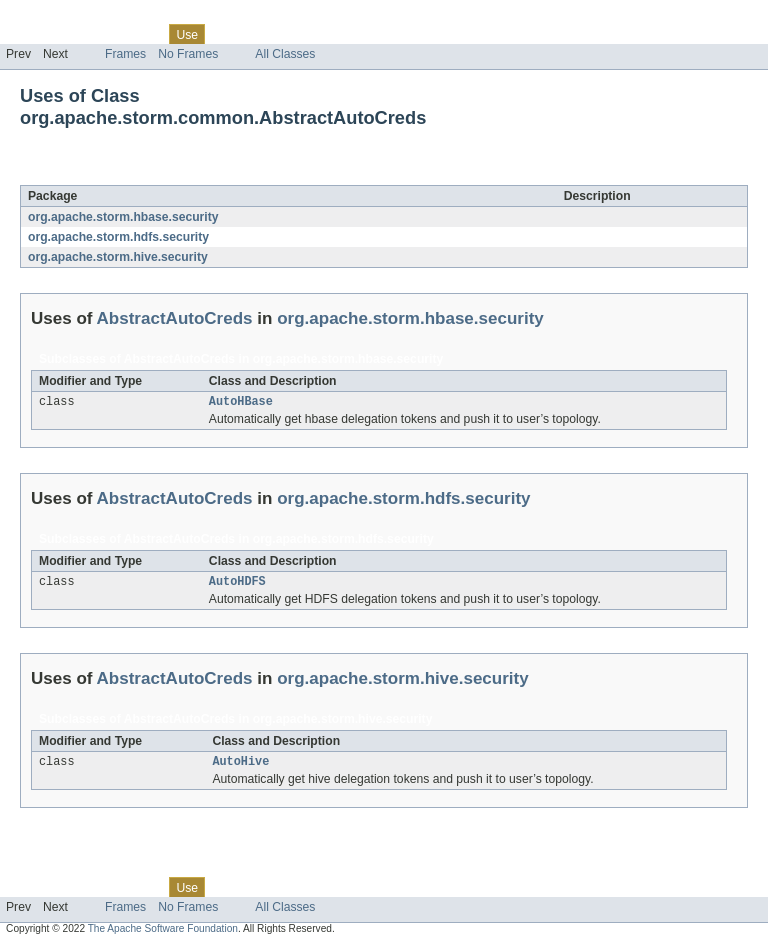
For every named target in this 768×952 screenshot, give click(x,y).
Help (381, 34)
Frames (125, 54)
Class (143, 34)
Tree (228, 34)
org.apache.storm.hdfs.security (118, 237)
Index (342, 34)
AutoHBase (241, 403)
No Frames (188, 54)
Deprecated (284, 34)
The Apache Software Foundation (163, 934)
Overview (31, 34)
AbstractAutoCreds (192, 174)
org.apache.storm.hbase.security (123, 217)
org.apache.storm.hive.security (118, 257)
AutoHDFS (237, 585)
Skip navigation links (55, 17)
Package (92, 34)
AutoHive (240, 767)
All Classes (285, 54)
